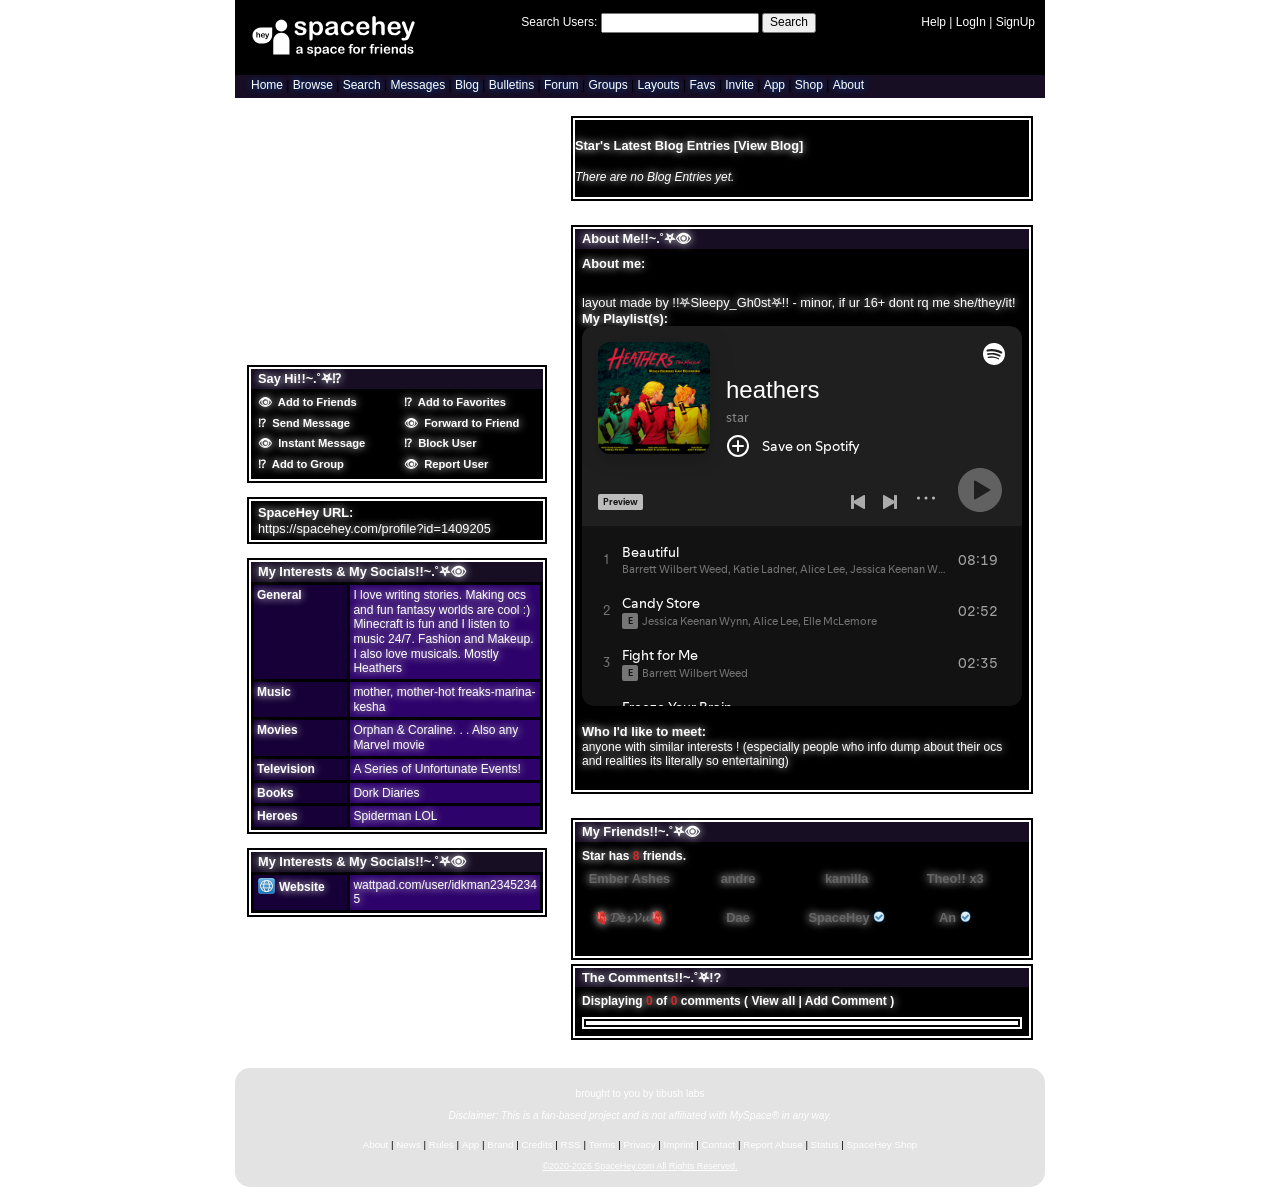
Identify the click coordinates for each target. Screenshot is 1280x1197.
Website (291, 887)
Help (933, 22)
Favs (702, 85)
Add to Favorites (459, 402)
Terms (602, 1144)
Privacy (639, 1144)
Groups (607, 85)
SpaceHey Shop (882, 1144)
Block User (444, 443)
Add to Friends (314, 402)
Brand (500, 1144)
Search (789, 22)
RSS (571, 1144)
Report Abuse (772, 1144)
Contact (719, 1144)
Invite (739, 85)
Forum (561, 85)
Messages (417, 85)
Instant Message (318, 443)
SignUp (1015, 22)
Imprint (679, 1144)
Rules (441, 1144)
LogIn (971, 22)
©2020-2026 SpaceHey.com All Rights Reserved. (639, 1166)
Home (267, 85)
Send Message (308, 423)
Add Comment (846, 1001)
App (774, 85)
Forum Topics (376, 348)
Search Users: (559, 22)
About (848, 85)
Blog (467, 85)
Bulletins (511, 85)
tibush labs (680, 1093)
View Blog (768, 145)
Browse (313, 85)
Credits (537, 1144)
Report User (453, 464)
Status (825, 1144)
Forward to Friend (468, 423)
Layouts (659, 85)
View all (773, 1001)
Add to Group (305, 464)
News (408, 1144)
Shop (809, 85)
